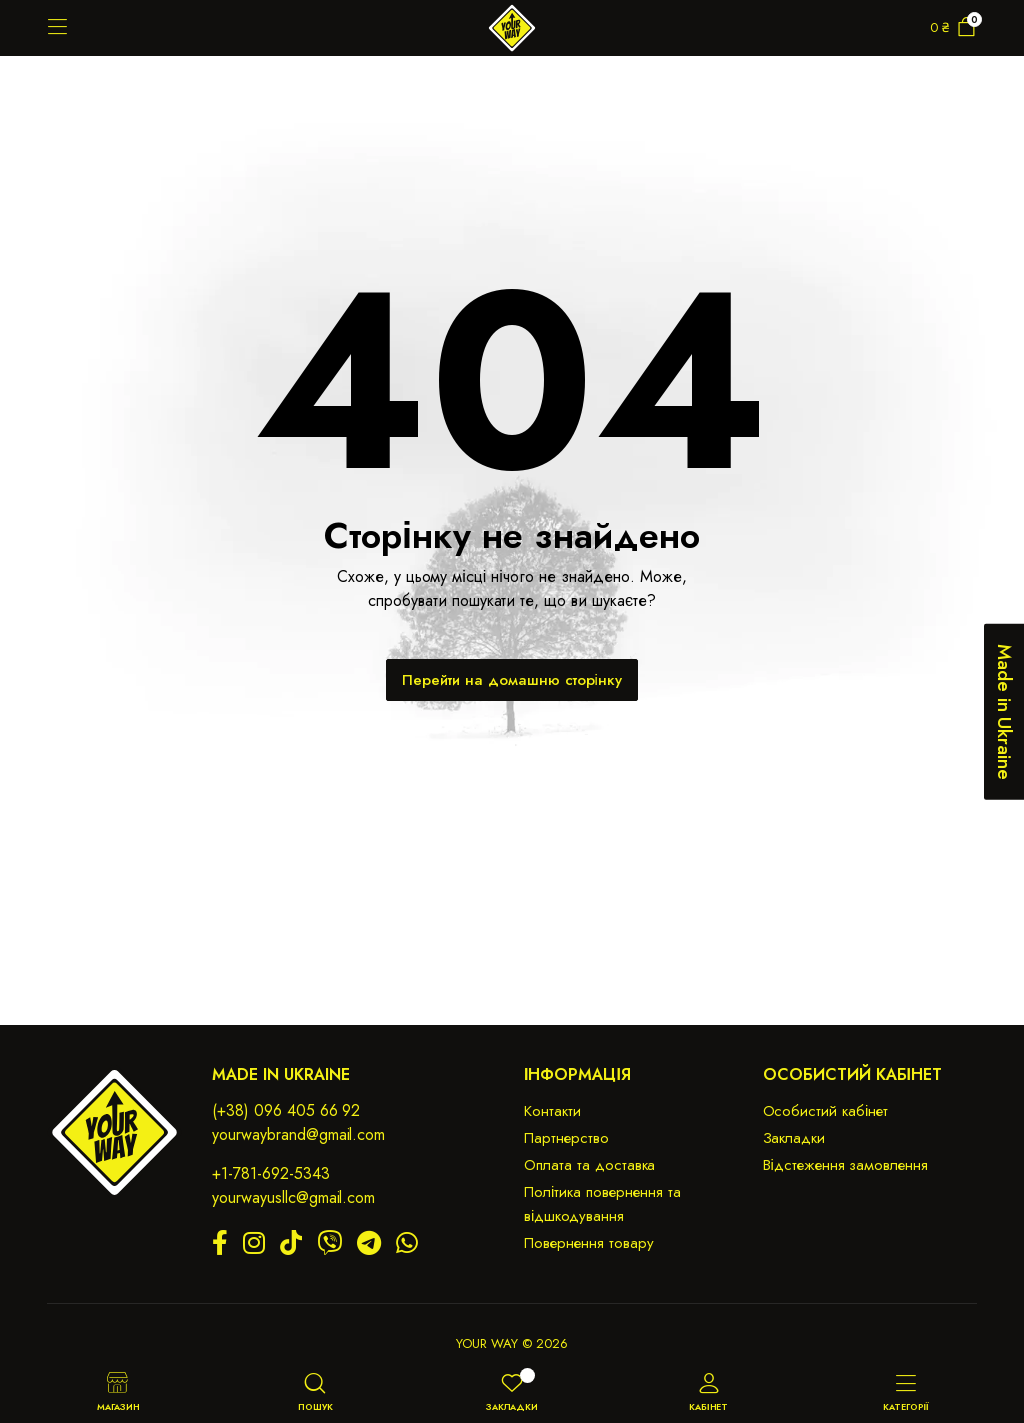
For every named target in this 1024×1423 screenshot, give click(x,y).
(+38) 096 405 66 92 (286, 1110)
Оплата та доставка (589, 1165)
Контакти (552, 1111)
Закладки (794, 1138)
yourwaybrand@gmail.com (298, 1134)
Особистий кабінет (826, 1111)
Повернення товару (589, 1243)
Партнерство (566, 1138)
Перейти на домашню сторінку (512, 680)
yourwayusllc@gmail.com (293, 1197)
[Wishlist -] (527, 1375)
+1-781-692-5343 (271, 1173)
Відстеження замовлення (846, 1165)
